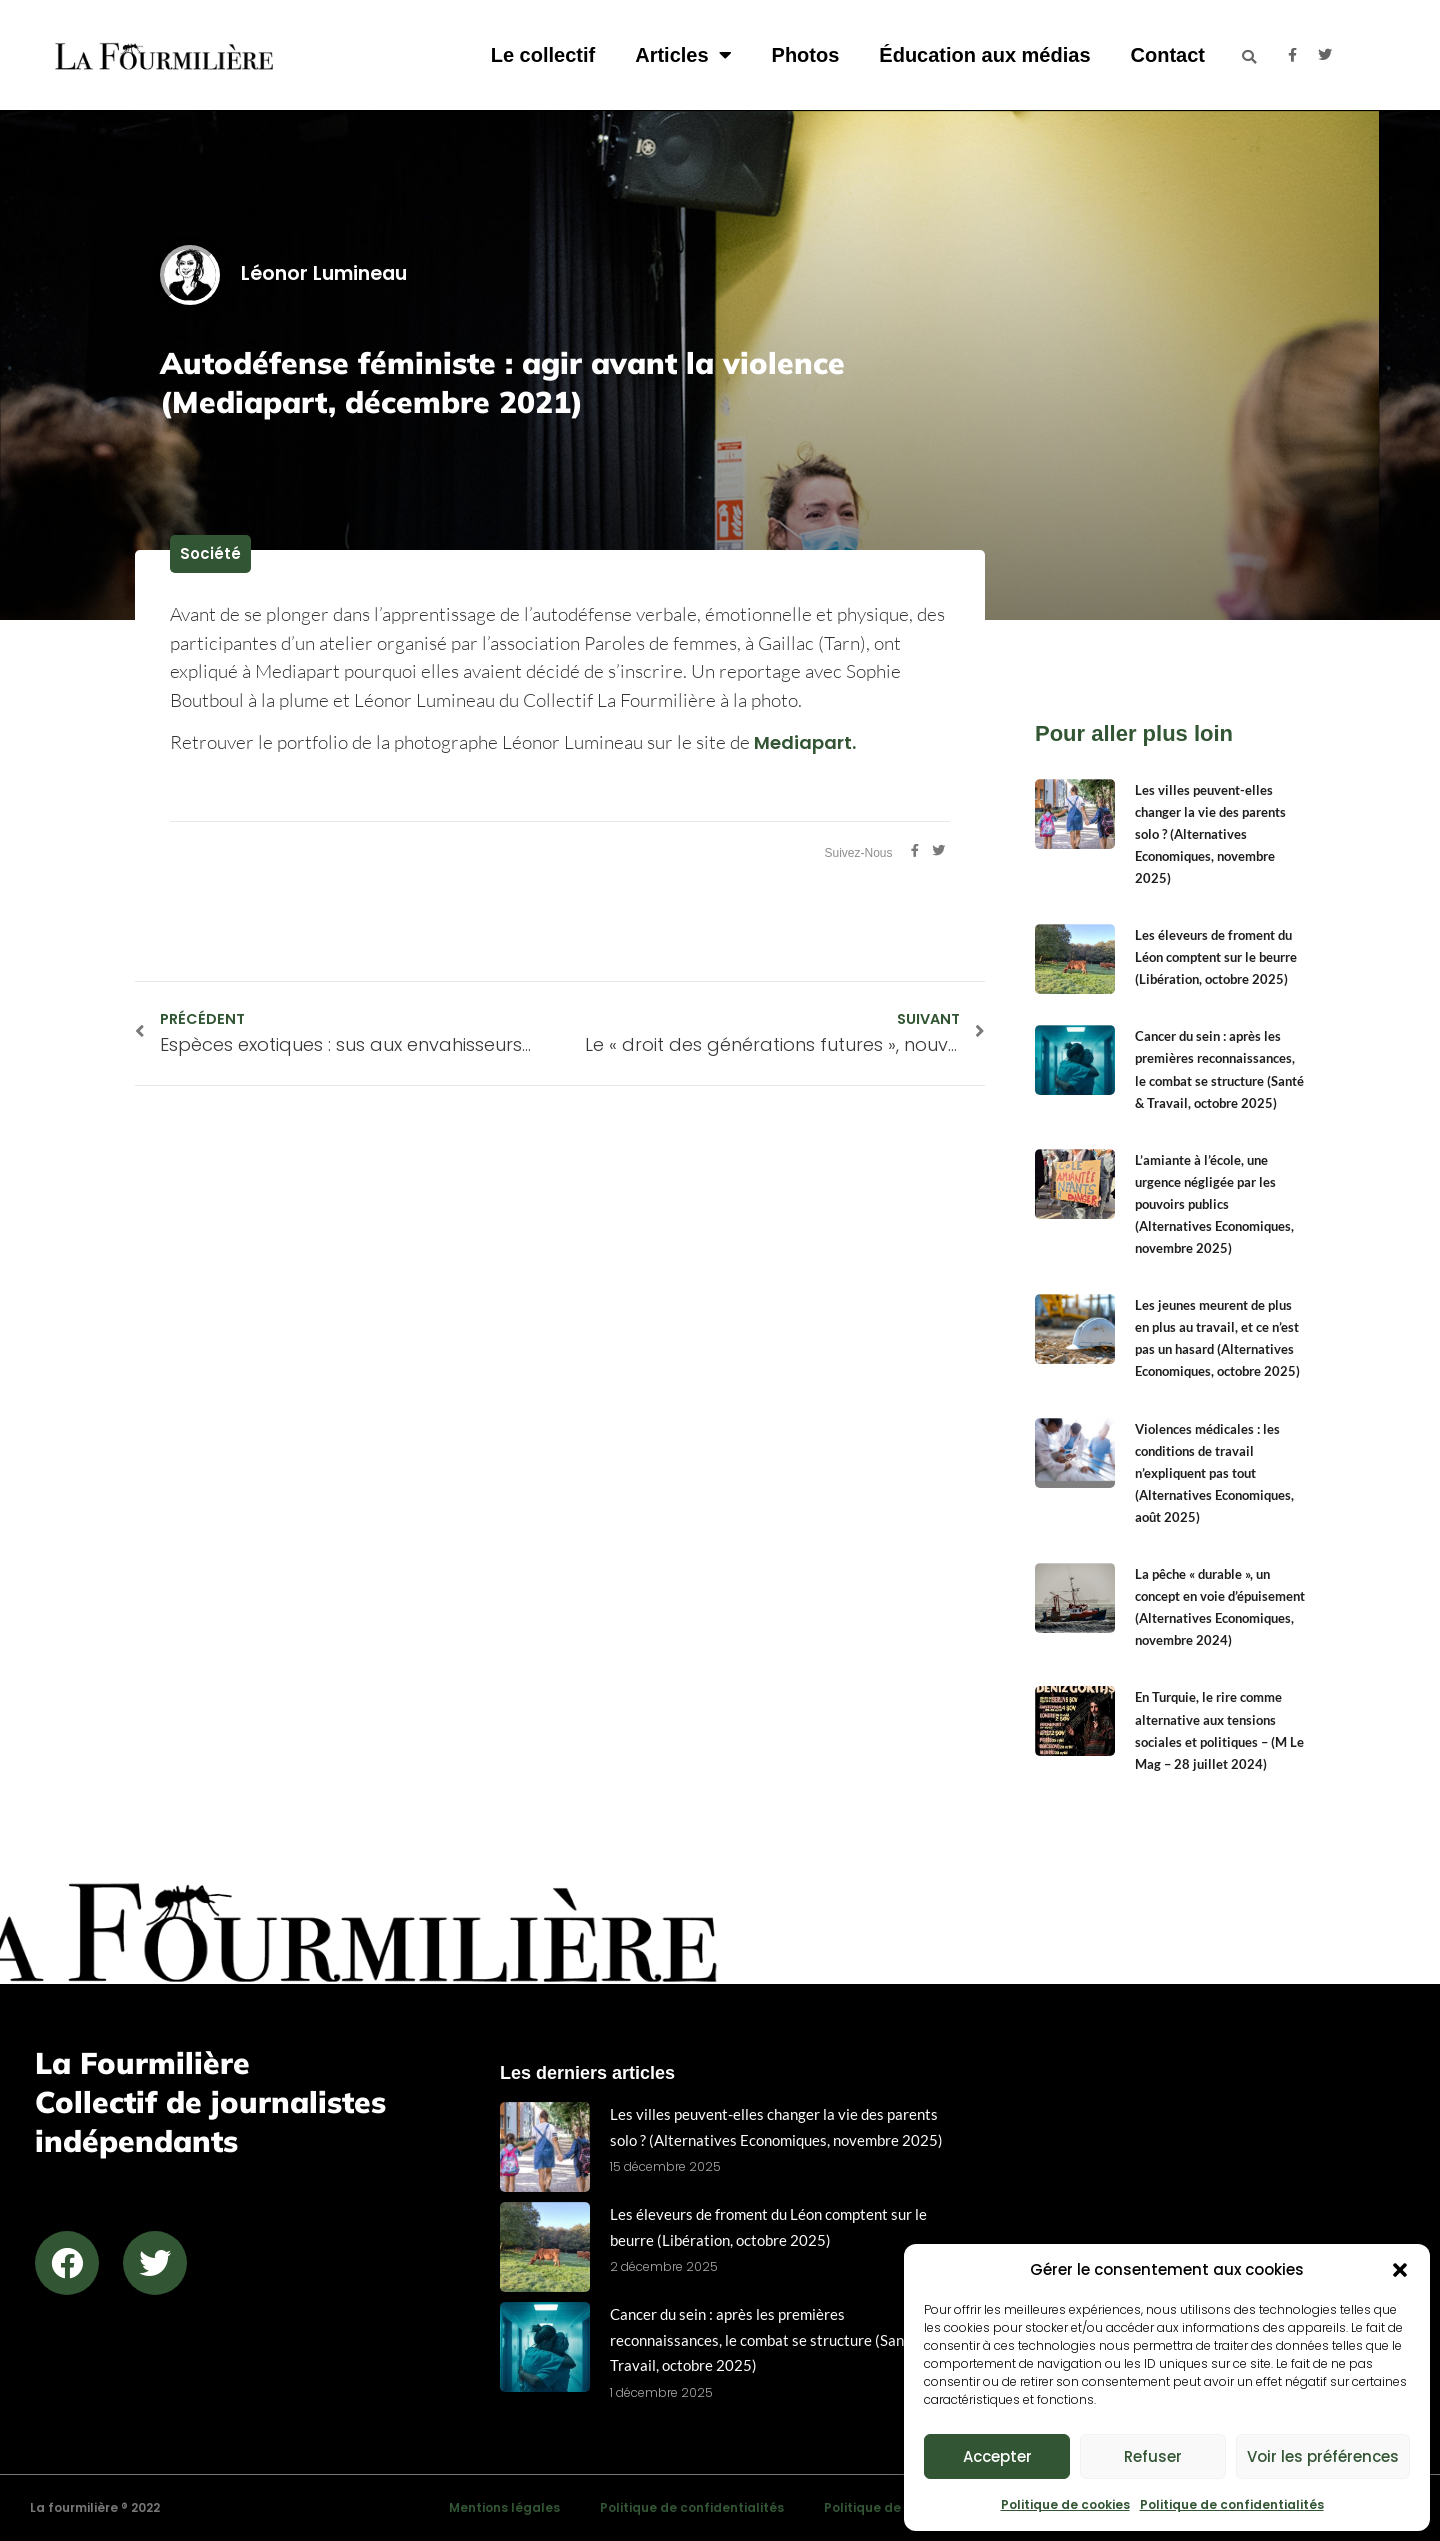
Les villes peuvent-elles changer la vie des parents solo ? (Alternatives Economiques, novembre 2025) (1210, 834)
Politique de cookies (1065, 2504)
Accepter (997, 2456)
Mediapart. (807, 742)
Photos (806, 55)
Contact (1168, 55)
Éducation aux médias (984, 55)
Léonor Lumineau (283, 273)
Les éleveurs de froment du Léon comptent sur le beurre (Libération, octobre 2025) (1216, 957)
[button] (1400, 2270)
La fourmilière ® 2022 (95, 2507)
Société (210, 553)
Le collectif (543, 55)
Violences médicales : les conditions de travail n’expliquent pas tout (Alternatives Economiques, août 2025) (1214, 1473)
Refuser (1153, 2456)
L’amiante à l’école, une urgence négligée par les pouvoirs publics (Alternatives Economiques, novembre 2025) (1214, 1204)
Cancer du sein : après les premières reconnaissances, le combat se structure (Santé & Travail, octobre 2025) (771, 2339)
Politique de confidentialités (1232, 2504)
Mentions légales (504, 2507)
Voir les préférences (1323, 2456)
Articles (683, 55)
